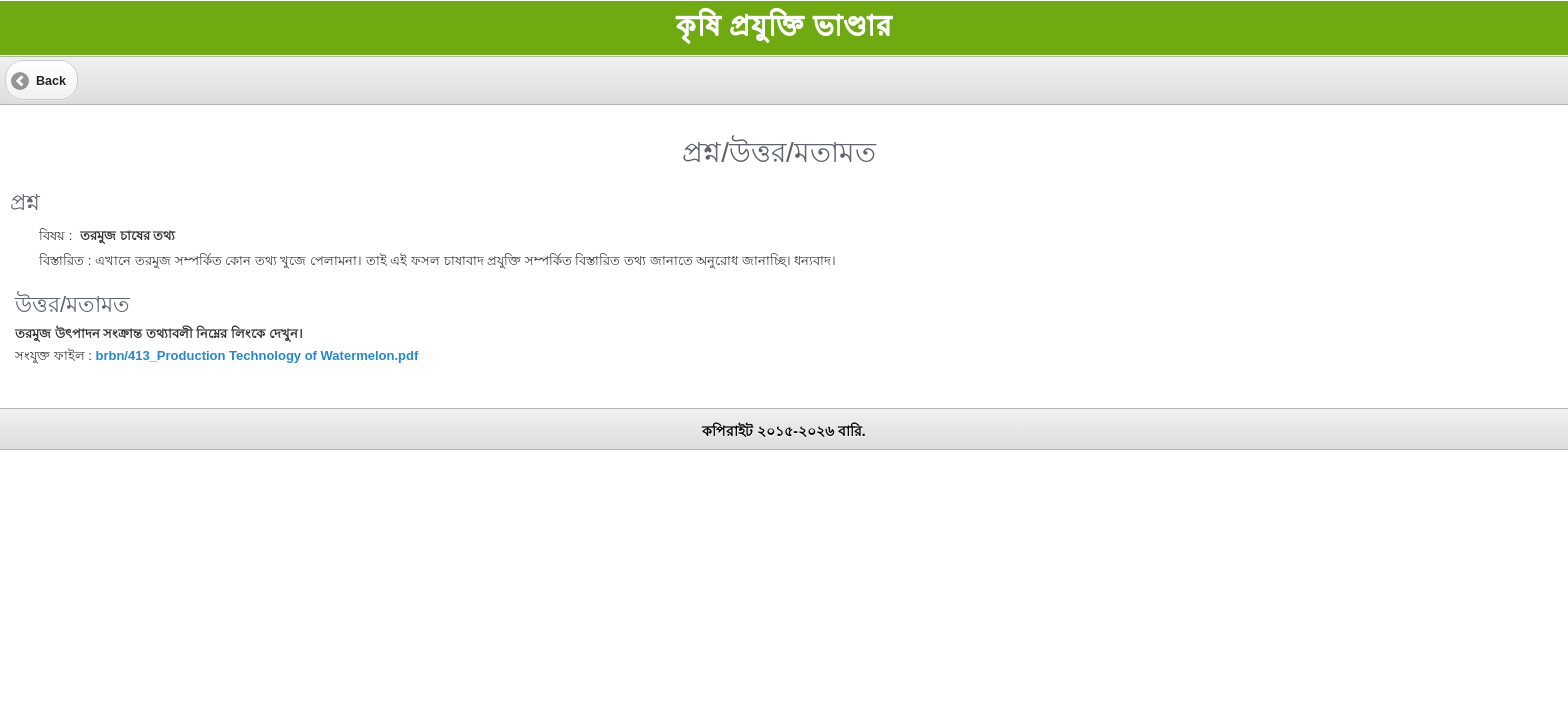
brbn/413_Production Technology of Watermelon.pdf (256, 355)
